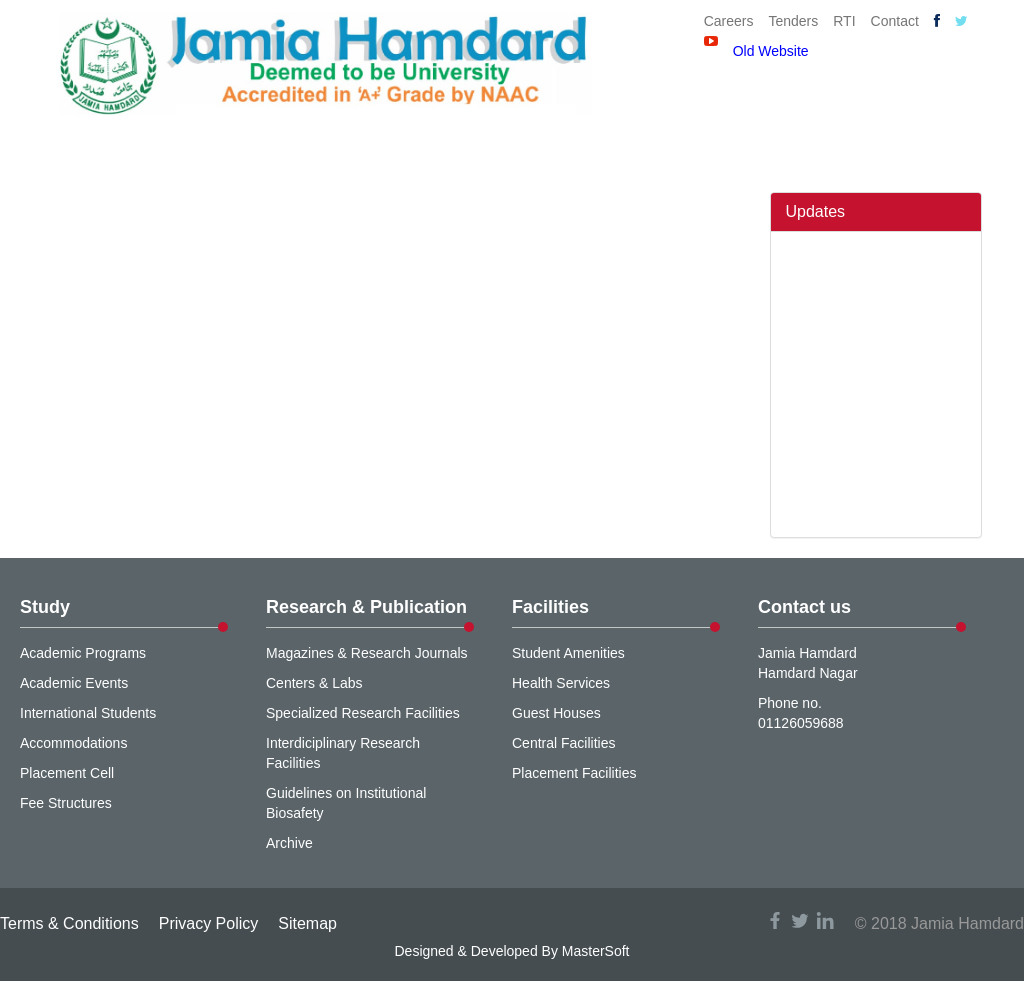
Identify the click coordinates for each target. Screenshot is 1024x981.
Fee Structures (66, 803)
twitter (800, 920)
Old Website (771, 51)
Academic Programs (83, 653)
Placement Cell (67, 773)
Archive (289, 843)
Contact (895, 21)
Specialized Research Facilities (363, 713)
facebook (775, 920)
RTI (844, 21)
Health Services (561, 683)
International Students (88, 713)
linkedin (825, 920)
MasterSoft (596, 951)
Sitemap (307, 923)
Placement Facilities (574, 773)
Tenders (793, 21)
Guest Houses (556, 713)
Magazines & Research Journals (367, 653)
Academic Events (74, 683)
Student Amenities (568, 653)
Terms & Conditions (69, 923)
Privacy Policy (209, 923)
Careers (729, 21)
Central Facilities (563, 743)
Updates (816, 211)
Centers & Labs (314, 683)
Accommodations (73, 743)
